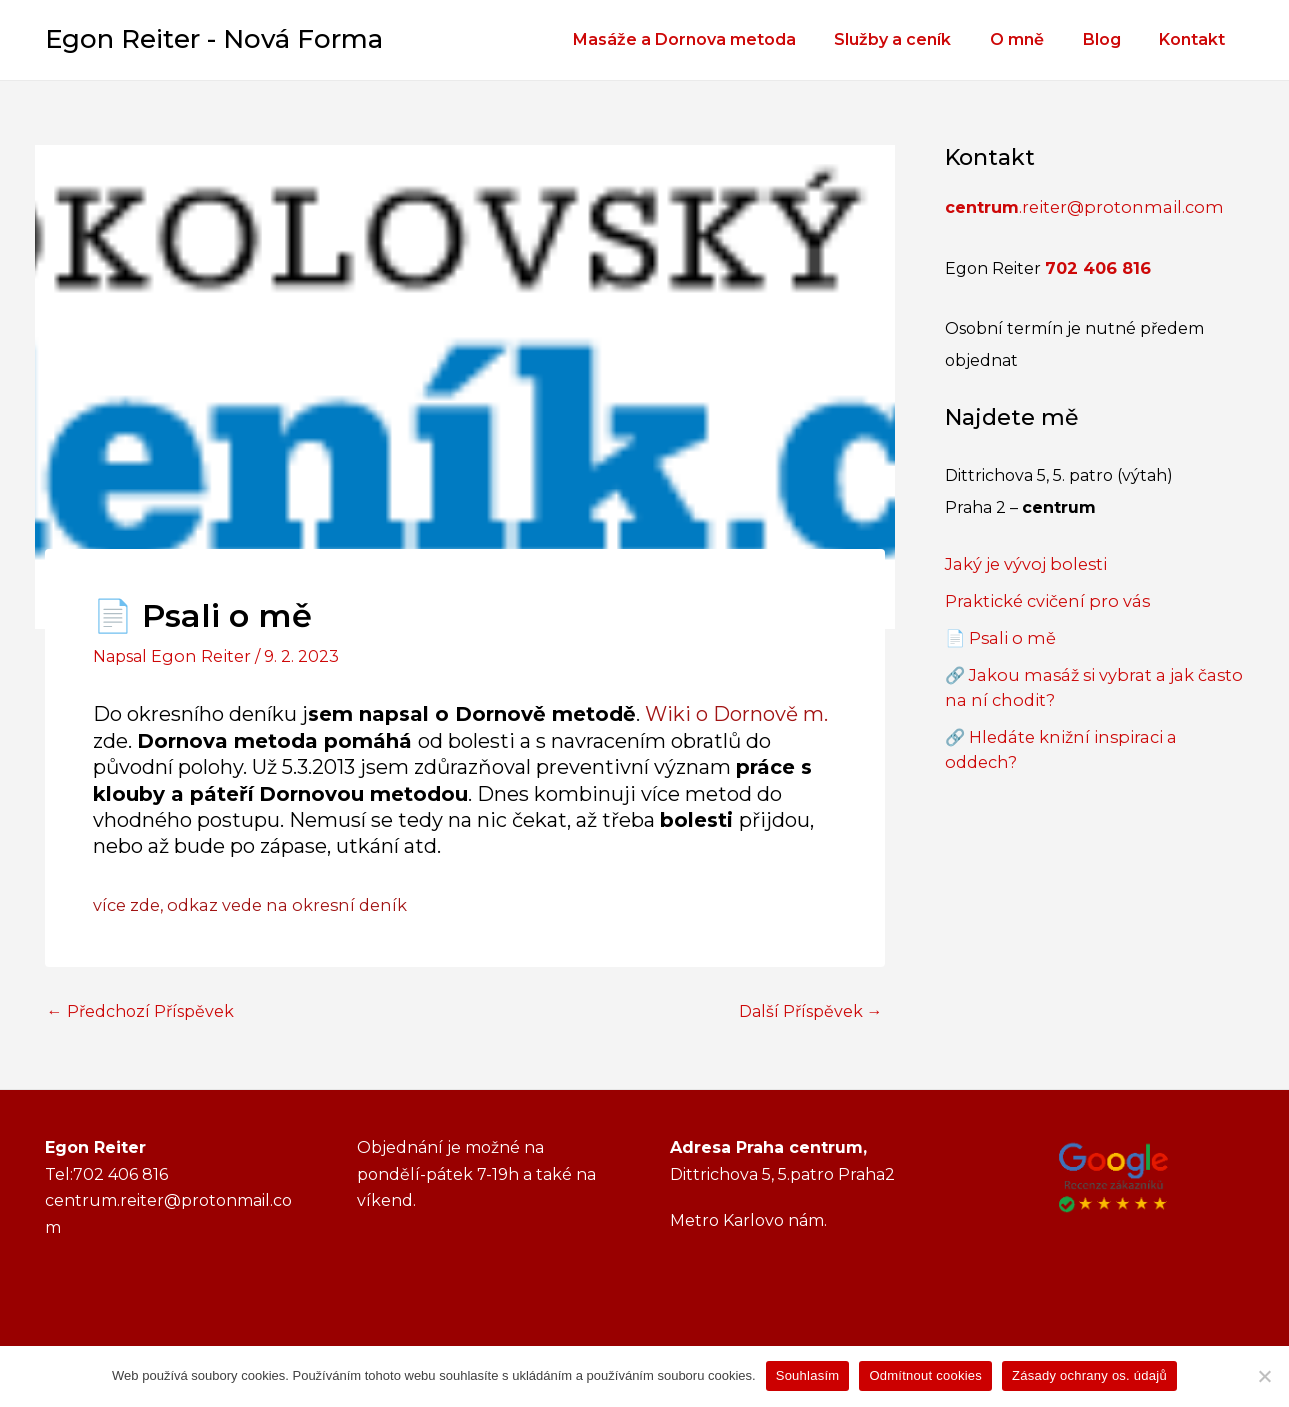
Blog (1112, 39)
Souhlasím (808, 1375)
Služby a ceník (916, 39)
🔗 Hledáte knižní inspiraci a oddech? (1092, 729)
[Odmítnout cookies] (1264, 1376)
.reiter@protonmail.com (1077, 206)
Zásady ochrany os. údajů (1089, 1375)
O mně (1034, 39)
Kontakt (1196, 39)
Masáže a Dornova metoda (714, 39)
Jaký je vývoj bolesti (1023, 561)
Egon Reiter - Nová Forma (214, 39)
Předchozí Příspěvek (140, 1010)
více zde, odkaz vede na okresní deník (246, 903)
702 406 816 (1097, 266)
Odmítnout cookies (925, 1375)
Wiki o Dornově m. (736, 713)
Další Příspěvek (811, 1010)
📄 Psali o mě (997, 633)
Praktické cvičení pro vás (1043, 597)
